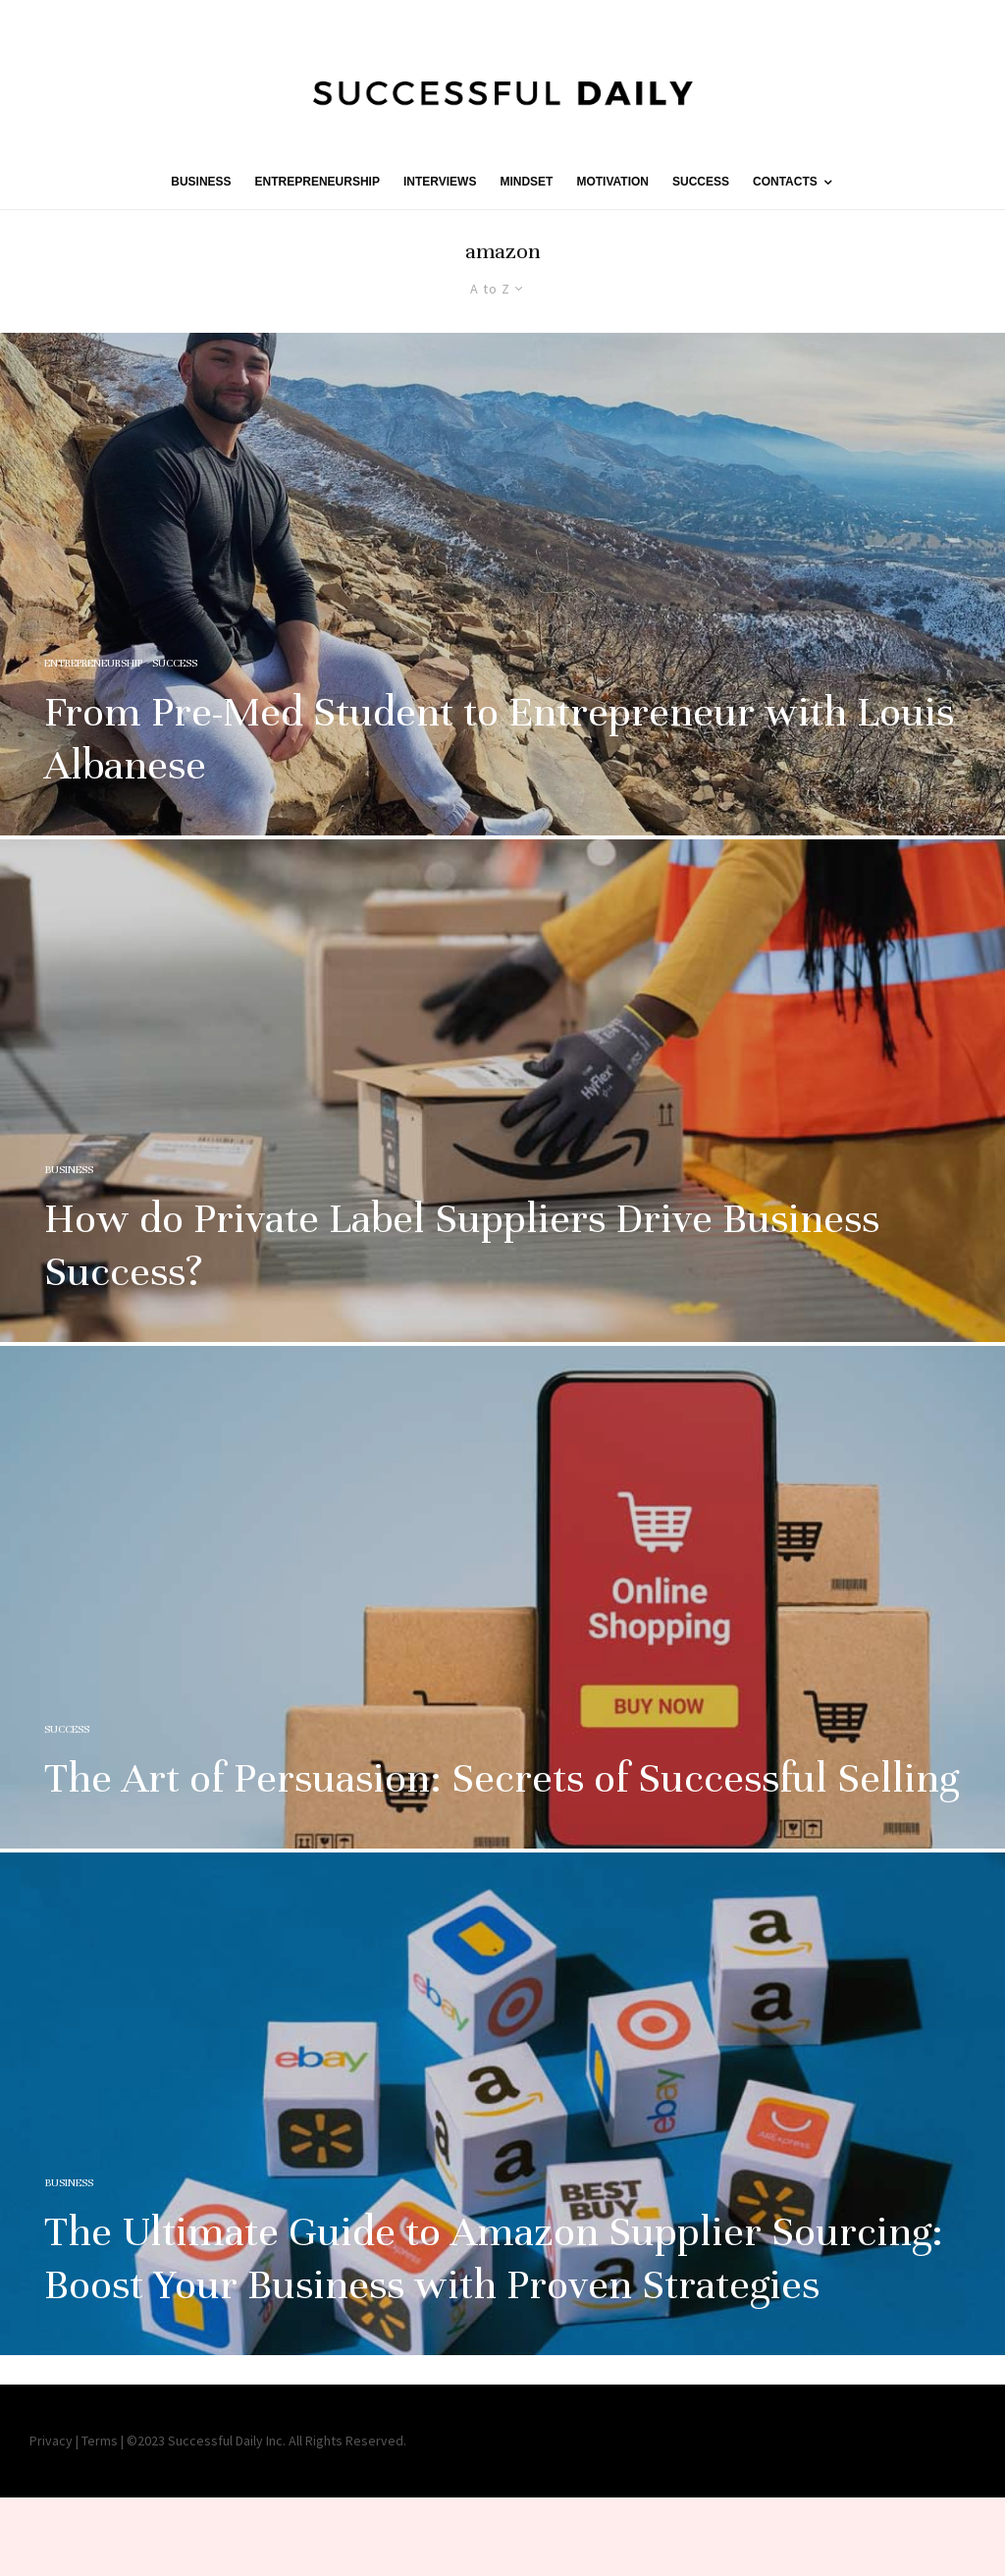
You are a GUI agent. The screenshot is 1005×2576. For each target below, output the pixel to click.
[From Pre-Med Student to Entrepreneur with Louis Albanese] (502, 584)
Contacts (785, 181)
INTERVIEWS (439, 181)
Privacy (51, 2440)
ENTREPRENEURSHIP (317, 181)
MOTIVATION (612, 181)
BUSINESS (201, 181)
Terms (99, 2440)
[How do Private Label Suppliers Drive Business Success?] (502, 1137)
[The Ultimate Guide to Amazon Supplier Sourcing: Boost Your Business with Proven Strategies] (502, 2150)
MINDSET (526, 181)
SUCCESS (700, 181)
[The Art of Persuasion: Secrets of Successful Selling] (502, 1643)
